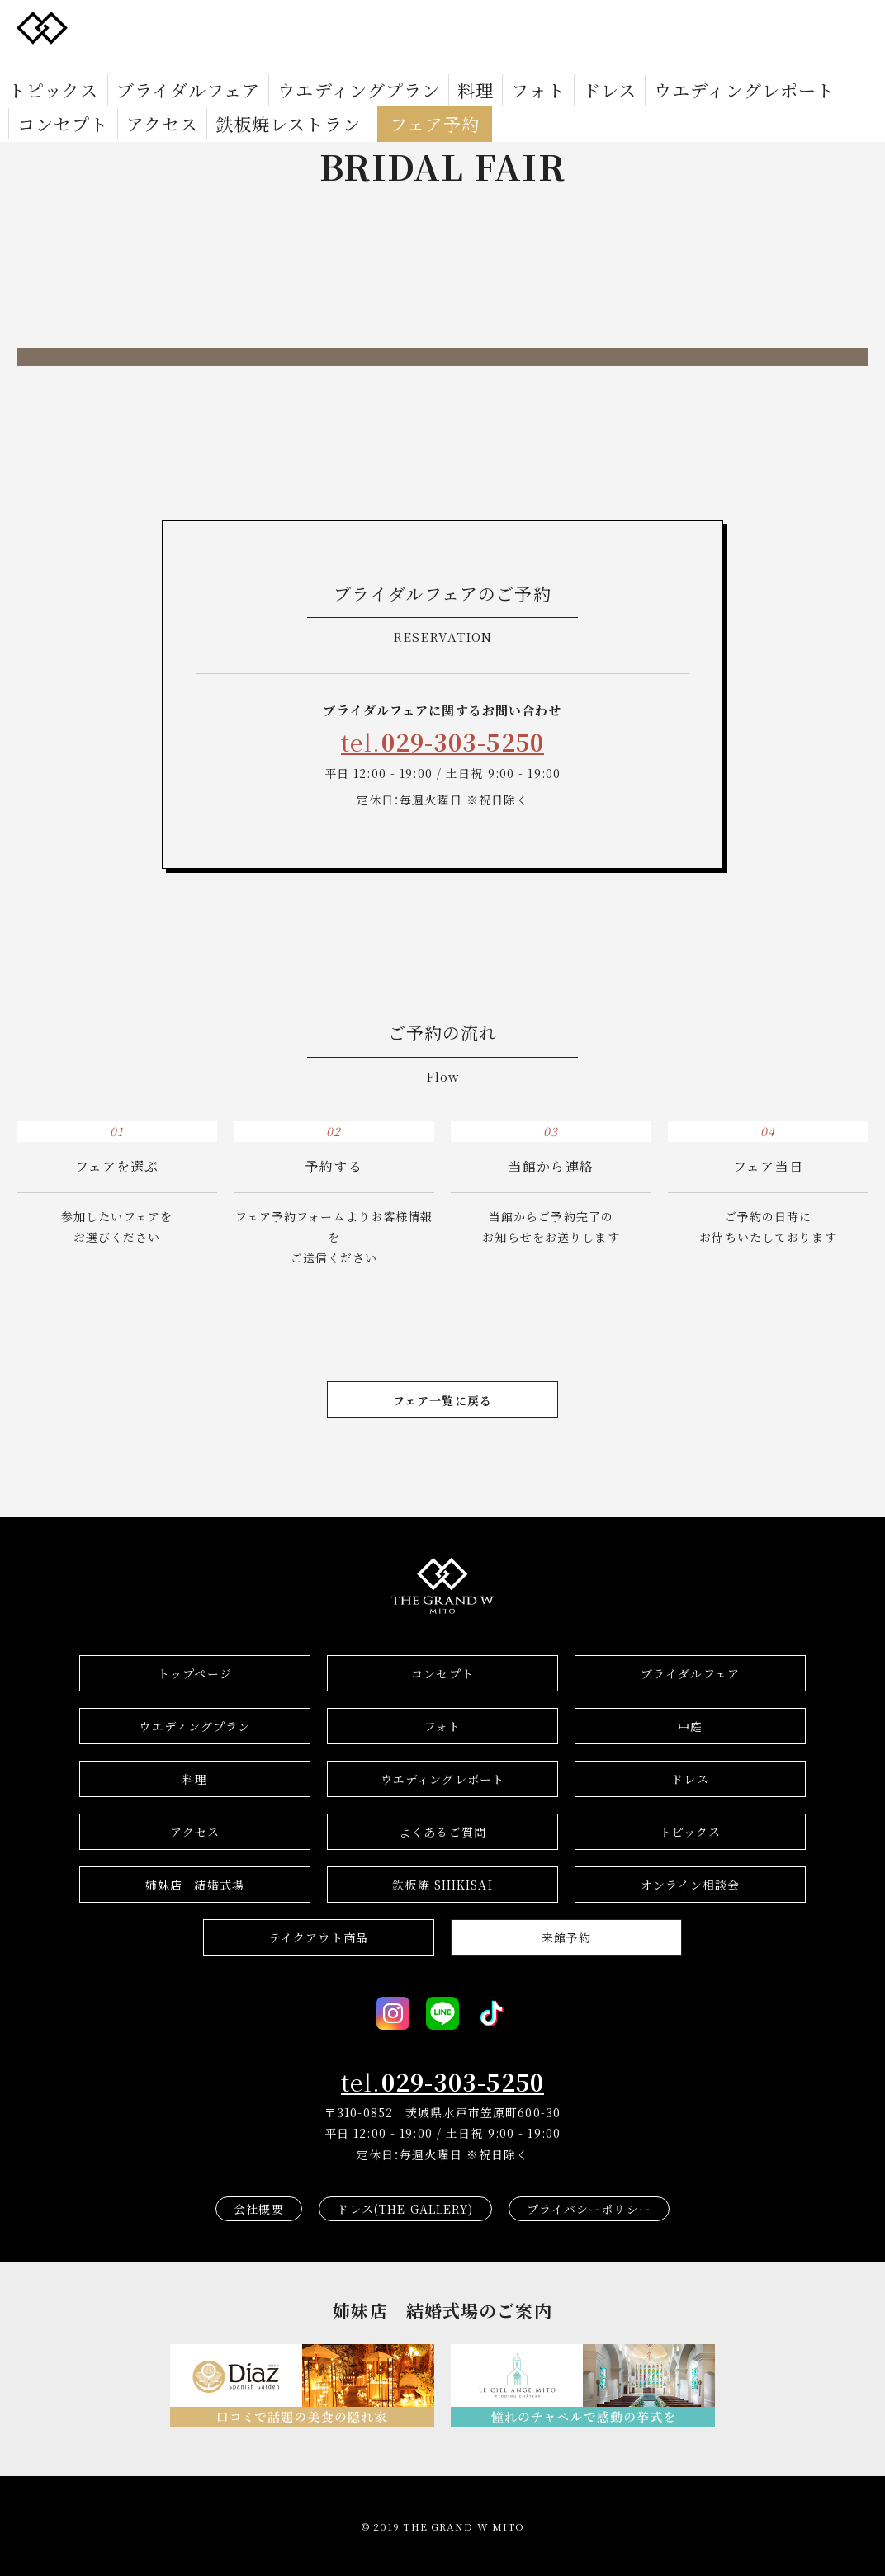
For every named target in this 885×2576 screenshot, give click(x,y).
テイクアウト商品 (318, 1937)
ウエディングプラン (259, 62)
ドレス (447, 62)
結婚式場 (194, 1884)
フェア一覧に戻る (442, 1400)
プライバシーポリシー (589, 2209)
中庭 (690, 1726)
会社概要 (258, 2209)
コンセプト (656, 62)
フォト (393, 62)
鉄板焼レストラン (822, 62)
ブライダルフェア (137, 62)
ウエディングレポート (546, 62)
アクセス (729, 62)
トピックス (39, 62)
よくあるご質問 (442, 1831)
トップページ (195, 1673)
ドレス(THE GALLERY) (405, 2209)
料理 (345, 62)
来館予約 (566, 1937)
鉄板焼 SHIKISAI (442, 1884)
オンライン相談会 (691, 1884)
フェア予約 (60, 86)
